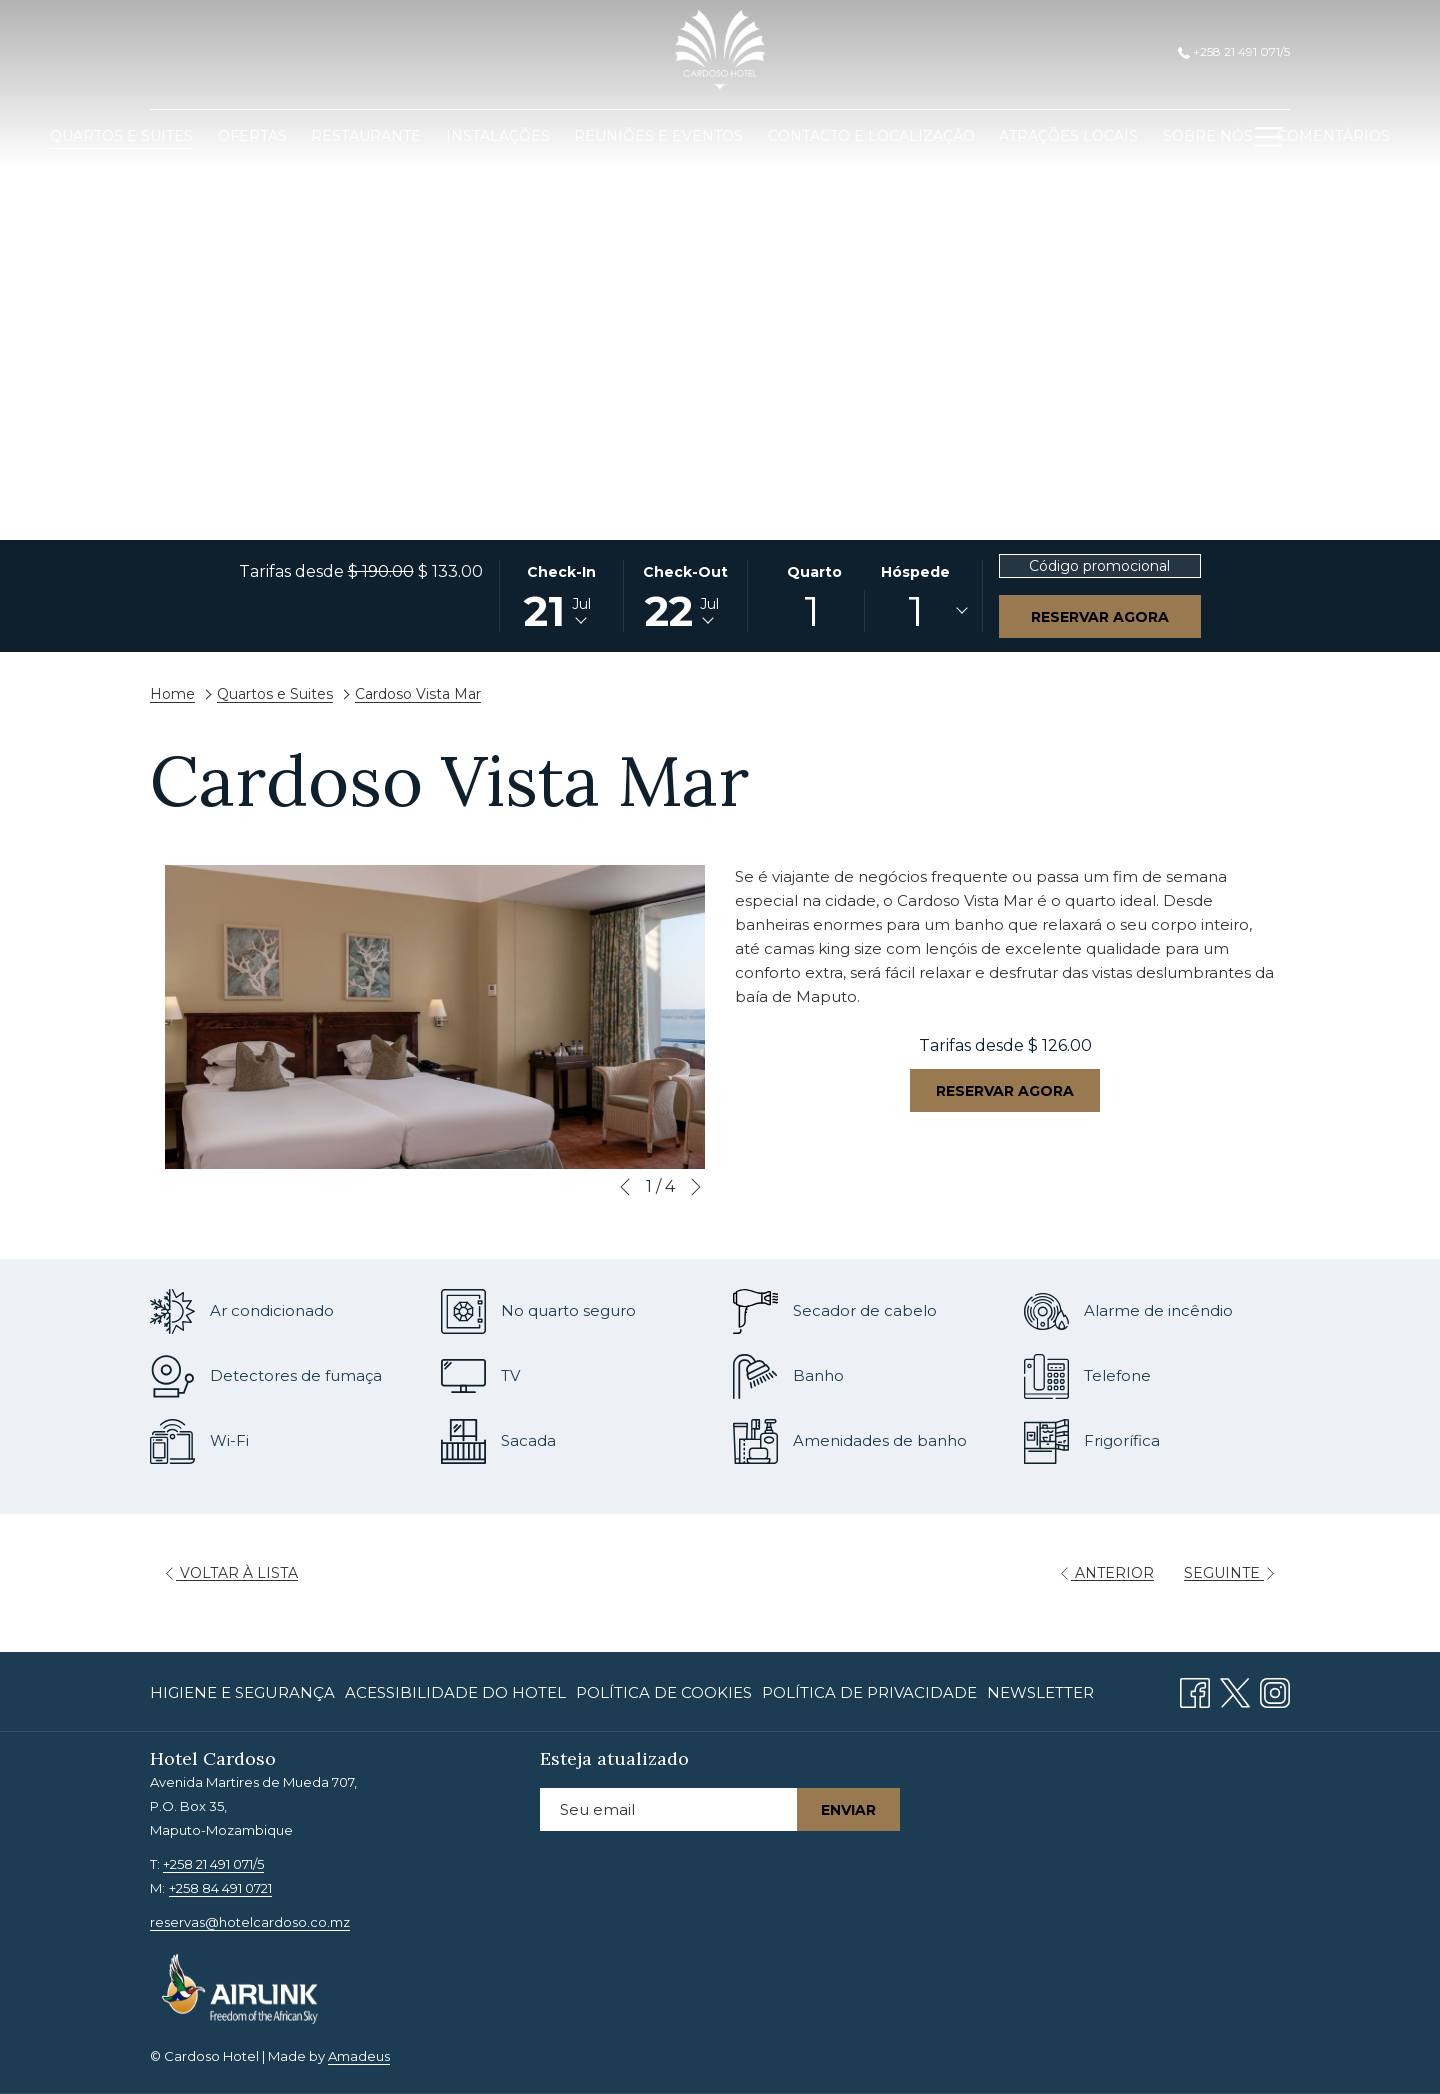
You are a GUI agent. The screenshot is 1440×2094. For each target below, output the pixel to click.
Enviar (848, 1810)
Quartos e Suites (275, 694)
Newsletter (1040, 1692)
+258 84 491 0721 (220, 1888)
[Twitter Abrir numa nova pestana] (1235, 1690)
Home (172, 694)
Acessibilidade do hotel (455, 1692)
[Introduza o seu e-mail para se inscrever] (668, 1809)
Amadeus (359, 2056)
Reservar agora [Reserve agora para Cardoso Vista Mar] (1005, 1091)
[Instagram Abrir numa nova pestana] (1275, 1690)
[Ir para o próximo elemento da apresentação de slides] (696, 1187)
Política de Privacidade (869, 1692)
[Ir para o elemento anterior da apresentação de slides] (625, 1187)
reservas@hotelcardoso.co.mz (250, 1922)
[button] (562, 596)
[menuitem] (122, 136)
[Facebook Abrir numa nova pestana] (1195, 1690)
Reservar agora (1100, 617)
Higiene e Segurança (242, 1692)
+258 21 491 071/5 (1234, 51)
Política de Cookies (664, 1692)
